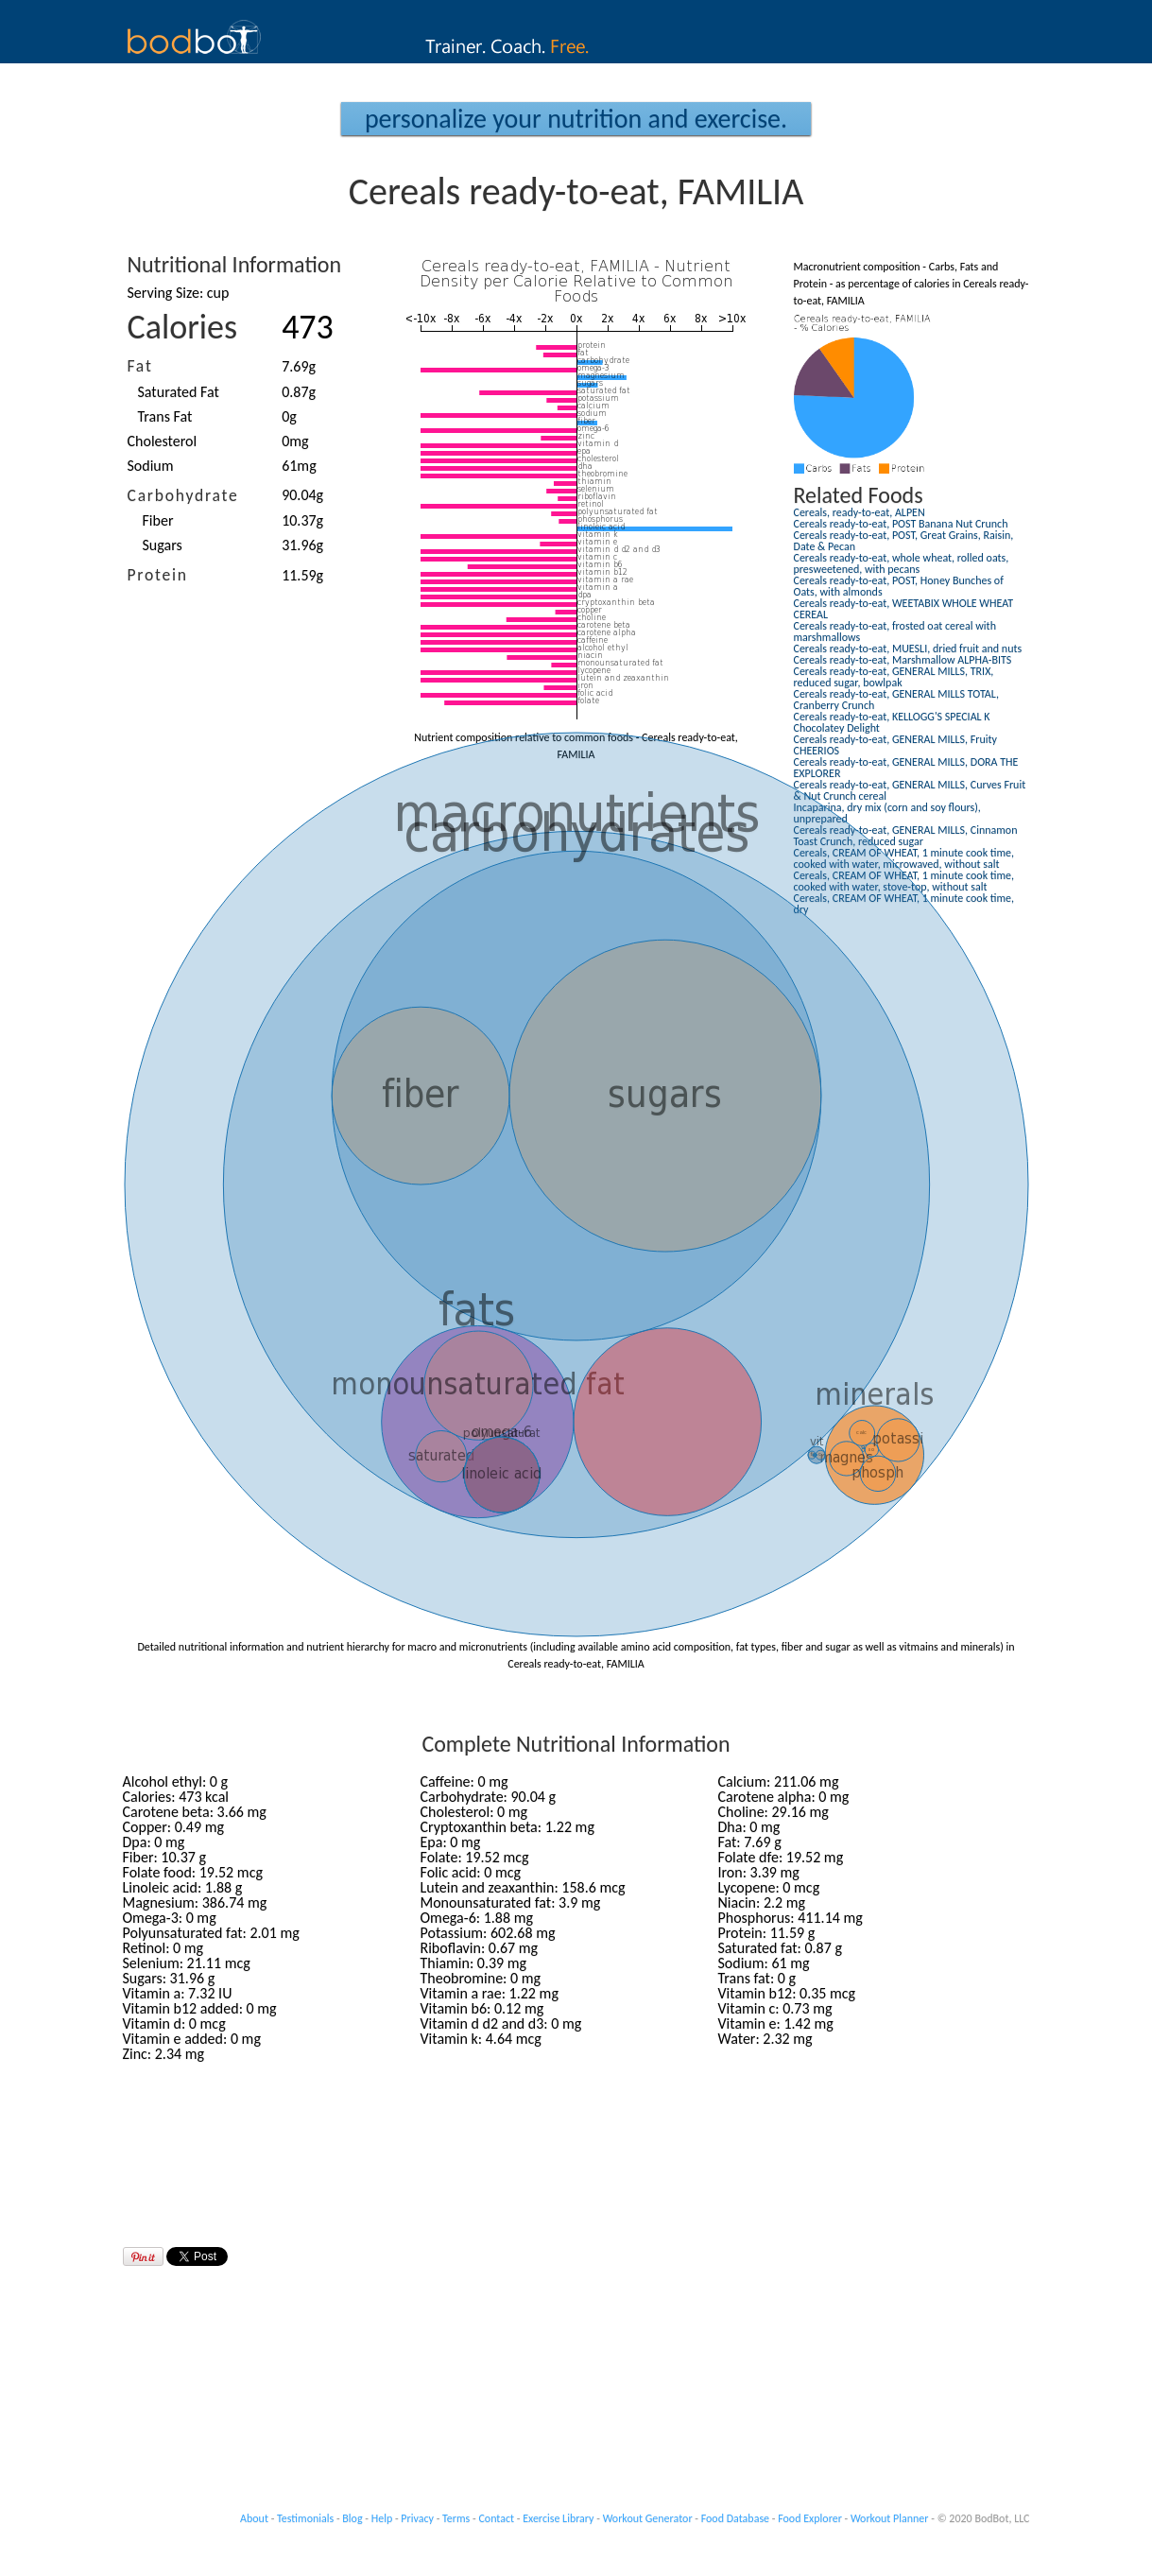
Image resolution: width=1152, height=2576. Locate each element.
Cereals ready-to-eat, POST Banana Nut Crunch (901, 523)
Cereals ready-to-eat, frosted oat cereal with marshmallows (895, 631)
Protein (158, 574)
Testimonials (305, 2518)
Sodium (151, 466)
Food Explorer (810, 2518)
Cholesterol (163, 441)
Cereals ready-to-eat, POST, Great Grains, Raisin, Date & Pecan (904, 540)
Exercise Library (558, 2518)
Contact (496, 2518)
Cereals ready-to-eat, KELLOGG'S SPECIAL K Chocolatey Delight (892, 722)
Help (382, 2518)
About (254, 2518)
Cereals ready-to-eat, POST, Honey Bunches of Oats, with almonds (899, 586)
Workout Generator (648, 2518)
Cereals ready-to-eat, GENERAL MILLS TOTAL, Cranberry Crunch (896, 699)
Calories (183, 327)
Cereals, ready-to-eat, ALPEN (859, 512)
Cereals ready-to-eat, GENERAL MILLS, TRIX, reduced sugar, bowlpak (894, 677)
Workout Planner (890, 2518)
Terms (456, 2518)
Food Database (735, 2518)
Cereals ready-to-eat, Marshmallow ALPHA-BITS (903, 659)
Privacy (417, 2518)
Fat (140, 365)
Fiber (158, 520)
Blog (352, 2518)
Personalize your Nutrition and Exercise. (576, 118)
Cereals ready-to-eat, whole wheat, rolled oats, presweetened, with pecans (901, 563)
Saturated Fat (178, 392)
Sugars (162, 545)
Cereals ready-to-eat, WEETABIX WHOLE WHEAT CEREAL (904, 608)
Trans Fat (165, 416)
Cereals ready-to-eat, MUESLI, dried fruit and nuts (908, 648)
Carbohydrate (183, 495)
